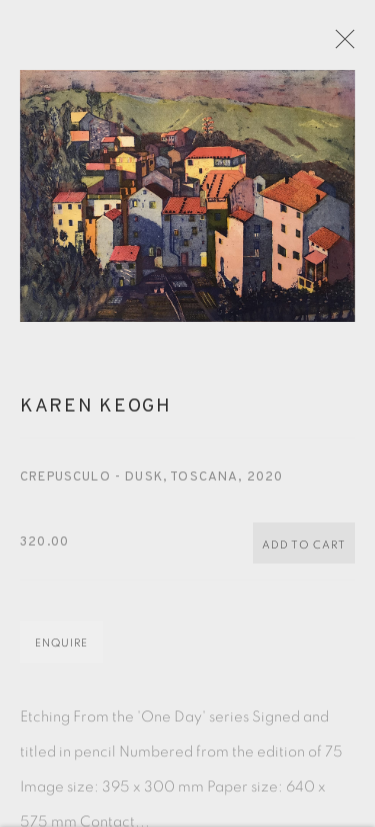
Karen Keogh (96, 412)
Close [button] (347, 45)
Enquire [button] (61, 648)
